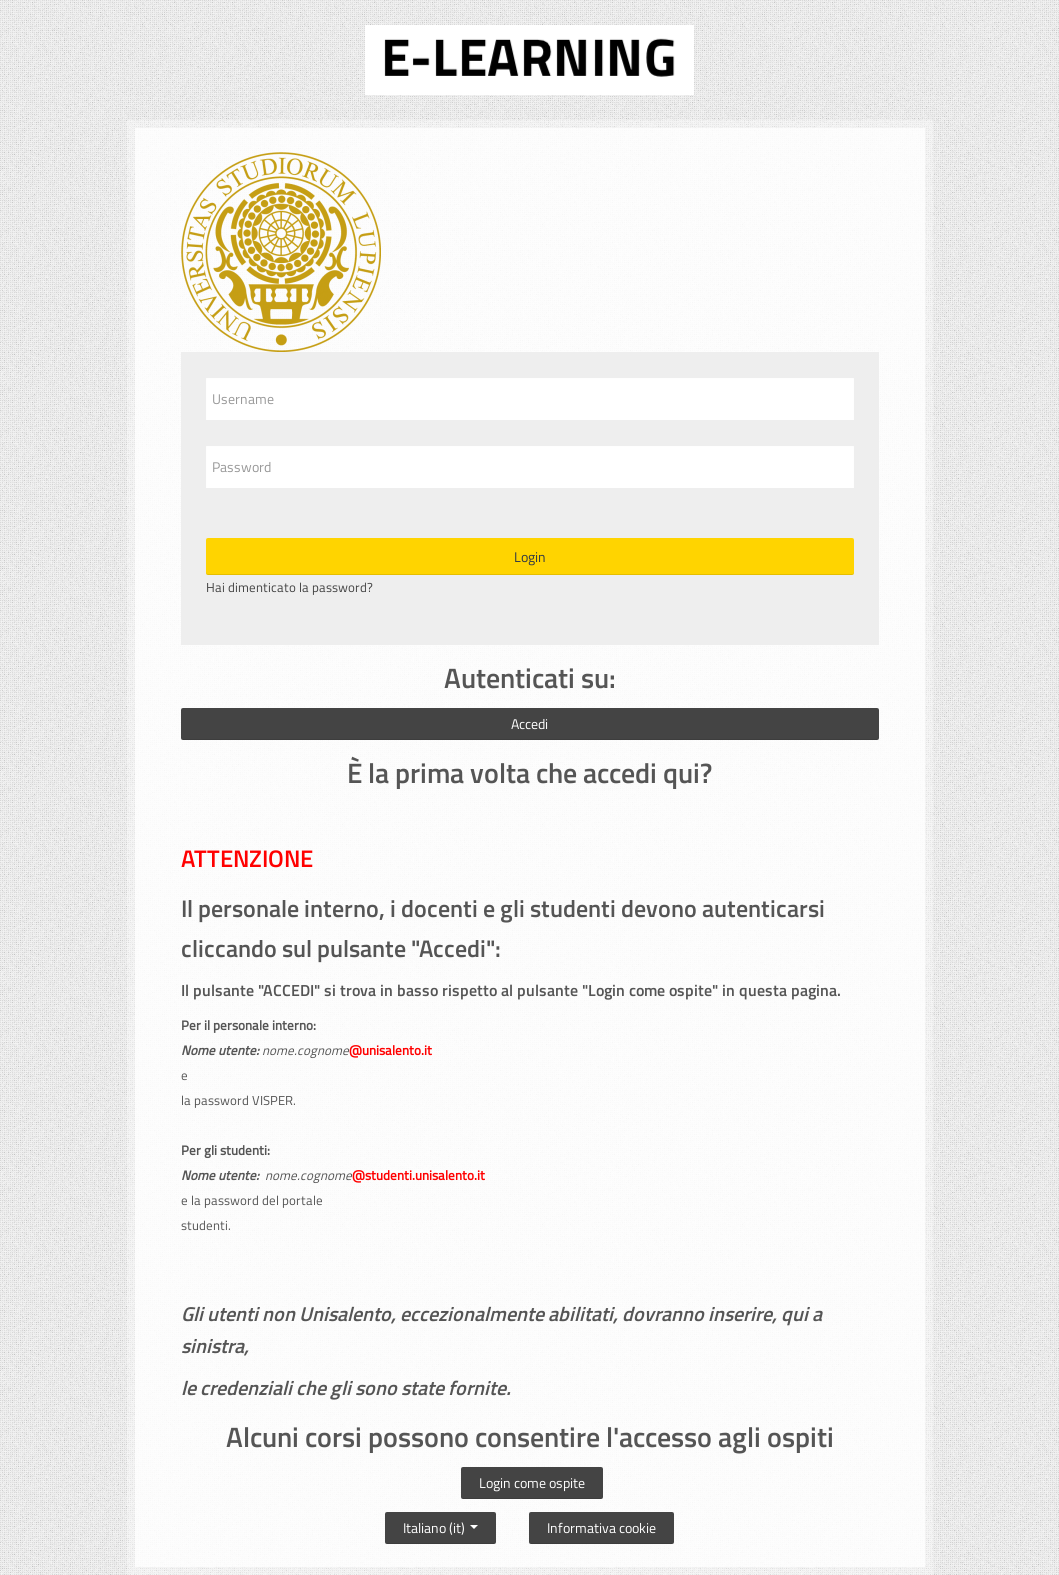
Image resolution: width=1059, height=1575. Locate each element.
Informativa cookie (601, 1527)
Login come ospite (532, 1482)
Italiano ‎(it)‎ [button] (440, 1523)
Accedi (529, 723)
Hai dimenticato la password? (289, 587)
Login (530, 556)
